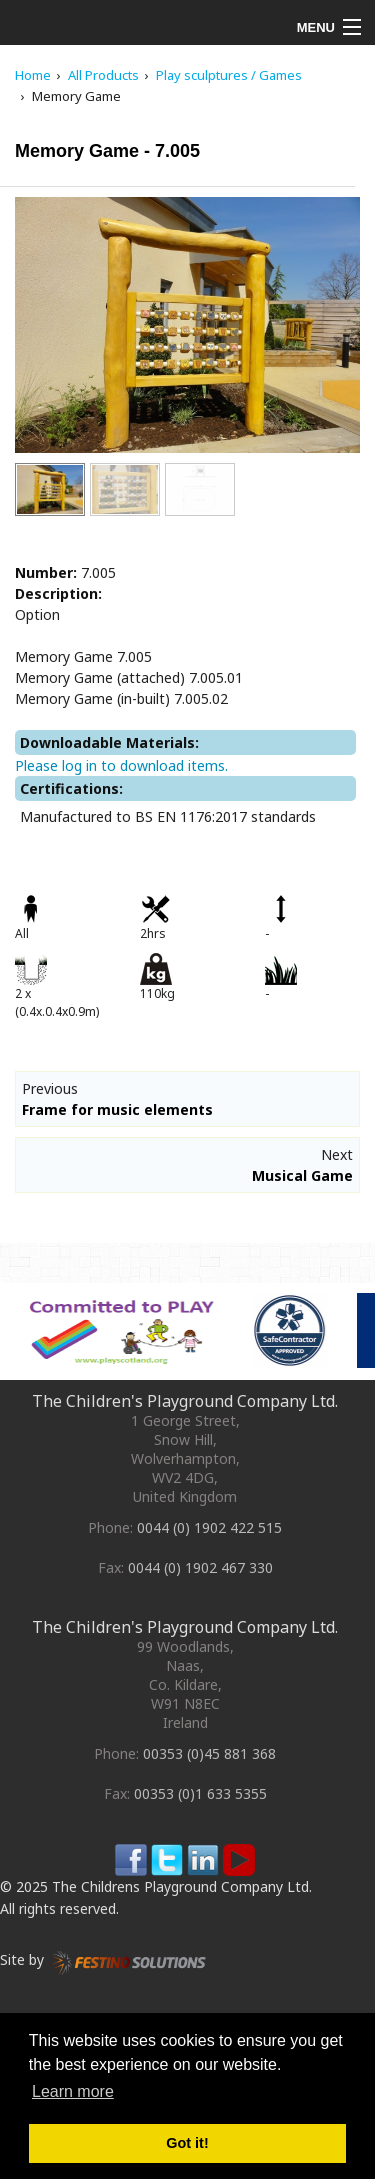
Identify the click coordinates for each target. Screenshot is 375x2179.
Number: (46, 572)
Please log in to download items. (121, 765)
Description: (58, 593)
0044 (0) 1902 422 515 (209, 1527)
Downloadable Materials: (109, 742)
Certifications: (71, 788)
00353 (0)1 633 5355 (200, 1793)
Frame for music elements (117, 1109)
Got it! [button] (187, 2143)
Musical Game (302, 1175)
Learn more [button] (73, 2091)
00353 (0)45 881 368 (209, 1753)
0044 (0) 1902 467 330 (200, 1567)
